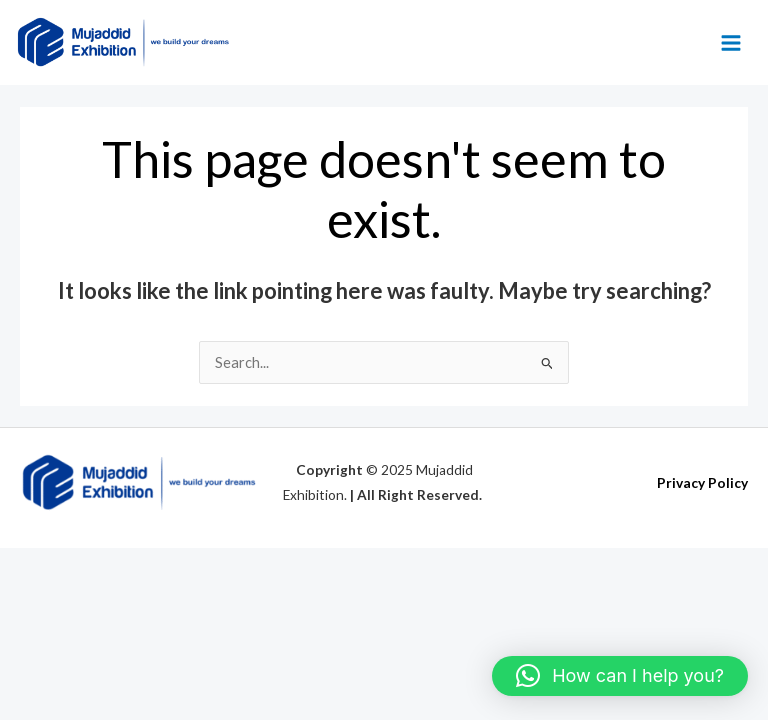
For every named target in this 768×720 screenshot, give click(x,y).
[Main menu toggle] (731, 43)
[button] (620, 676)
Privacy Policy (702, 483)
